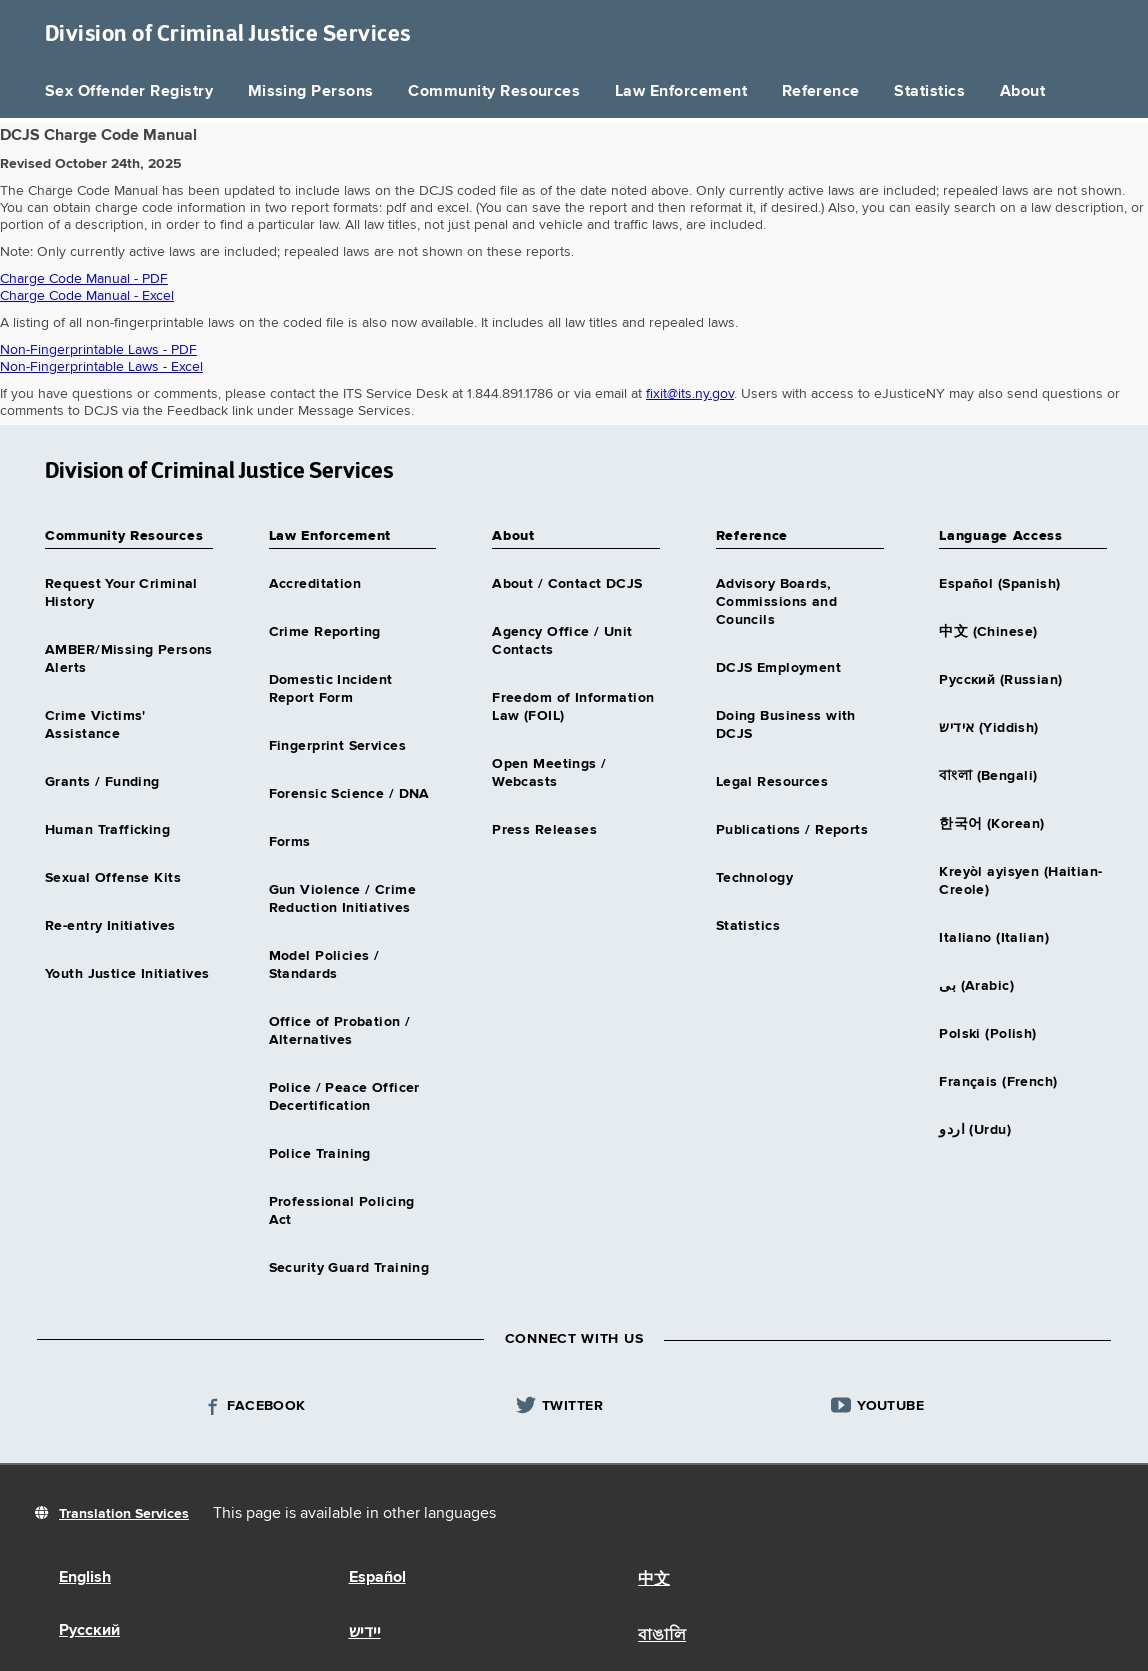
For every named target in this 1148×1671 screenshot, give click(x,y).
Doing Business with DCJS (786, 725)
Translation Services (124, 1514)
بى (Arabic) (976, 986)
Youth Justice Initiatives (127, 974)
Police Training (320, 1154)
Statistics (929, 92)
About (1022, 92)
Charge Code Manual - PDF (84, 279)
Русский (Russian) (1000, 680)
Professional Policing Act (342, 1211)
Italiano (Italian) (994, 938)
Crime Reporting (325, 632)
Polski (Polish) (987, 1034)
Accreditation (315, 584)
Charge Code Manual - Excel (87, 296)
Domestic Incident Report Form (331, 689)
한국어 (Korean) (991, 824)
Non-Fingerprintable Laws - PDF (98, 350)
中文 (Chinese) (988, 632)
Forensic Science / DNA (349, 794)
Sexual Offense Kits (113, 878)
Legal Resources (772, 782)
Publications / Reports (792, 830)
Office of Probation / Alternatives (340, 1031)
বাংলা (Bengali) (988, 776)
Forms (290, 842)
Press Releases (544, 830)
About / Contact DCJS (567, 584)
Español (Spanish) (999, 584)
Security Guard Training (349, 1268)
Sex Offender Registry (129, 92)
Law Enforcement (681, 92)
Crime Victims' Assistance (95, 725)
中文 (654, 1580)
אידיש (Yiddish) (988, 728)
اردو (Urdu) (975, 1130)
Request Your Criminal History (121, 593)
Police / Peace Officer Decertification (344, 1097)
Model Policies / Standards (324, 965)
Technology (754, 878)
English (85, 1578)
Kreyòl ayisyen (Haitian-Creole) (1020, 881)
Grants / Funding (102, 782)
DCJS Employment (778, 668)
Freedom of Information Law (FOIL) (573, 707)
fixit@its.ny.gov (690, 394)
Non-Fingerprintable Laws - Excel (101, 367)
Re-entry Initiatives (110, 926)
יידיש (365, 1633)
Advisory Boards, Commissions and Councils (776, 602)
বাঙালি (662, 1636)
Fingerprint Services (337, 746)
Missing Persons (311, 92)
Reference (821, 92)
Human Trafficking (107, 830)
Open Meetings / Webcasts (549, 773)
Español (377, 1578)
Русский (89, 1631)
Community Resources (494, 92)
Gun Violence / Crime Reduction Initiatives (342, 899)
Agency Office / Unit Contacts (562, 641)
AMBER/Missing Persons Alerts (129, 659)
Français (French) (998, 1082)
